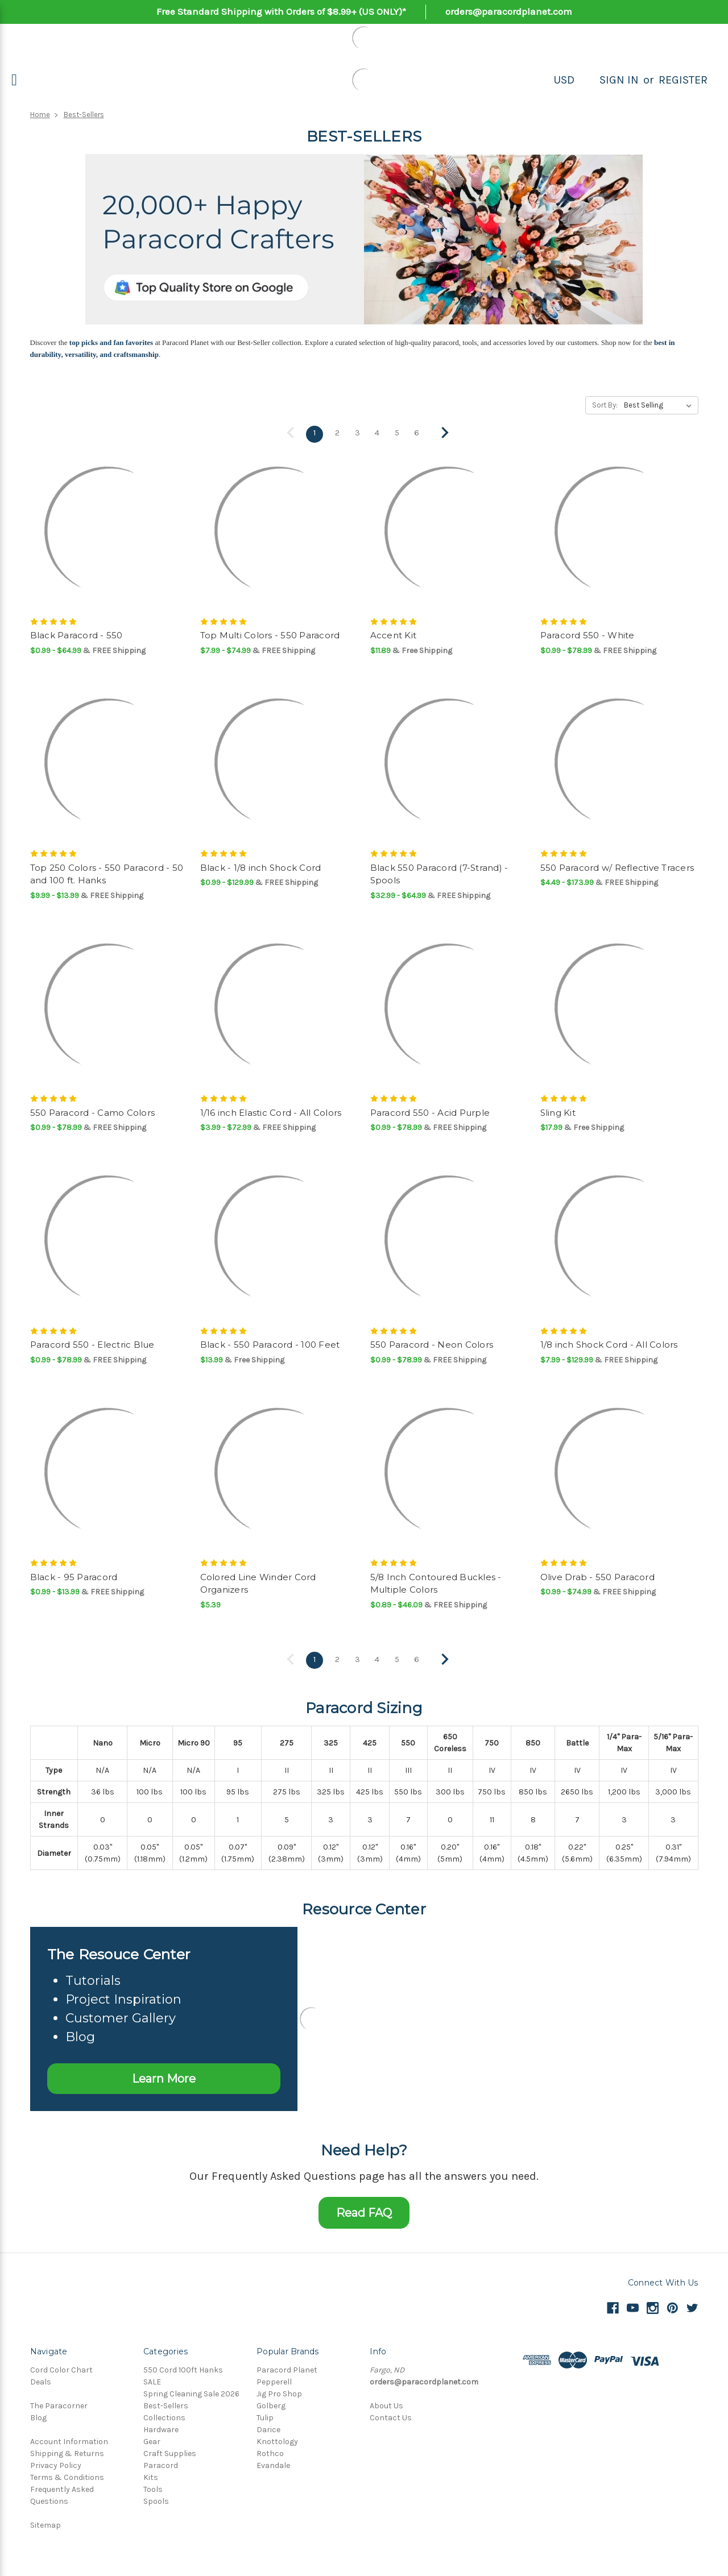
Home (40, 114)
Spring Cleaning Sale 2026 (191, 2391)
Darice (268, 2427)
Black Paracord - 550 (76, 634)
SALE (152, 2379)
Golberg (271, 2403)
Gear (151, 2439)
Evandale (273, 2462)
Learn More (164, 2076)
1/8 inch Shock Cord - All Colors (609, 1343)
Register (683, 79)
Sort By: (605, 405)
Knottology (277, 2439)
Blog (38, 2415)
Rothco (270, 2450)
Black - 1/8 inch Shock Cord (260, 866)
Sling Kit (558, 1111)
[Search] (587, 80)
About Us (386, 2403)
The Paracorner (59, 2403)
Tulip (265, 2415)
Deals (40, 2379)
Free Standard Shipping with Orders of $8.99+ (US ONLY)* (281, 11)
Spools (156, 2498)
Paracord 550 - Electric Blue (92, 1343)
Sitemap (45, 2522)
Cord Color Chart (61, 2367)
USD (563, 79)
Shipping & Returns (67, 2450)
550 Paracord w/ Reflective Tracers (617, 866)
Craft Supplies (169, 2450)
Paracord (160, 2462)
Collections (164, 2415)
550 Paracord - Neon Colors (432, 1343)
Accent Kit (393, 634)
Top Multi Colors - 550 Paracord (270, 634)
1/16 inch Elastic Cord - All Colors (271, 1111)
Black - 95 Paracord (74, 1575)
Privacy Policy (55, 2462)
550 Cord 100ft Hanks (183, 2367)
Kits (150, 2474)
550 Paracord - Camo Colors (92, 1111)
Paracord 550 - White (587, 634)
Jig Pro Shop (279, 2391)
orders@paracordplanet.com (508, 11)
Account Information (69, 2439)
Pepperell (274, 2379)
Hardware (161, 2427)
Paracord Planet (287, 2367)
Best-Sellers (84, 114)
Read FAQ (364, 2210)
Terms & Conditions (67, 2474)
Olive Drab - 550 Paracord (597, 1575)
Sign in (619, 79)
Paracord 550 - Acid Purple (430, 1111)
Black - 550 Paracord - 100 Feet (270, 1343)
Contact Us (391, 2415)
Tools (153, 2486)
